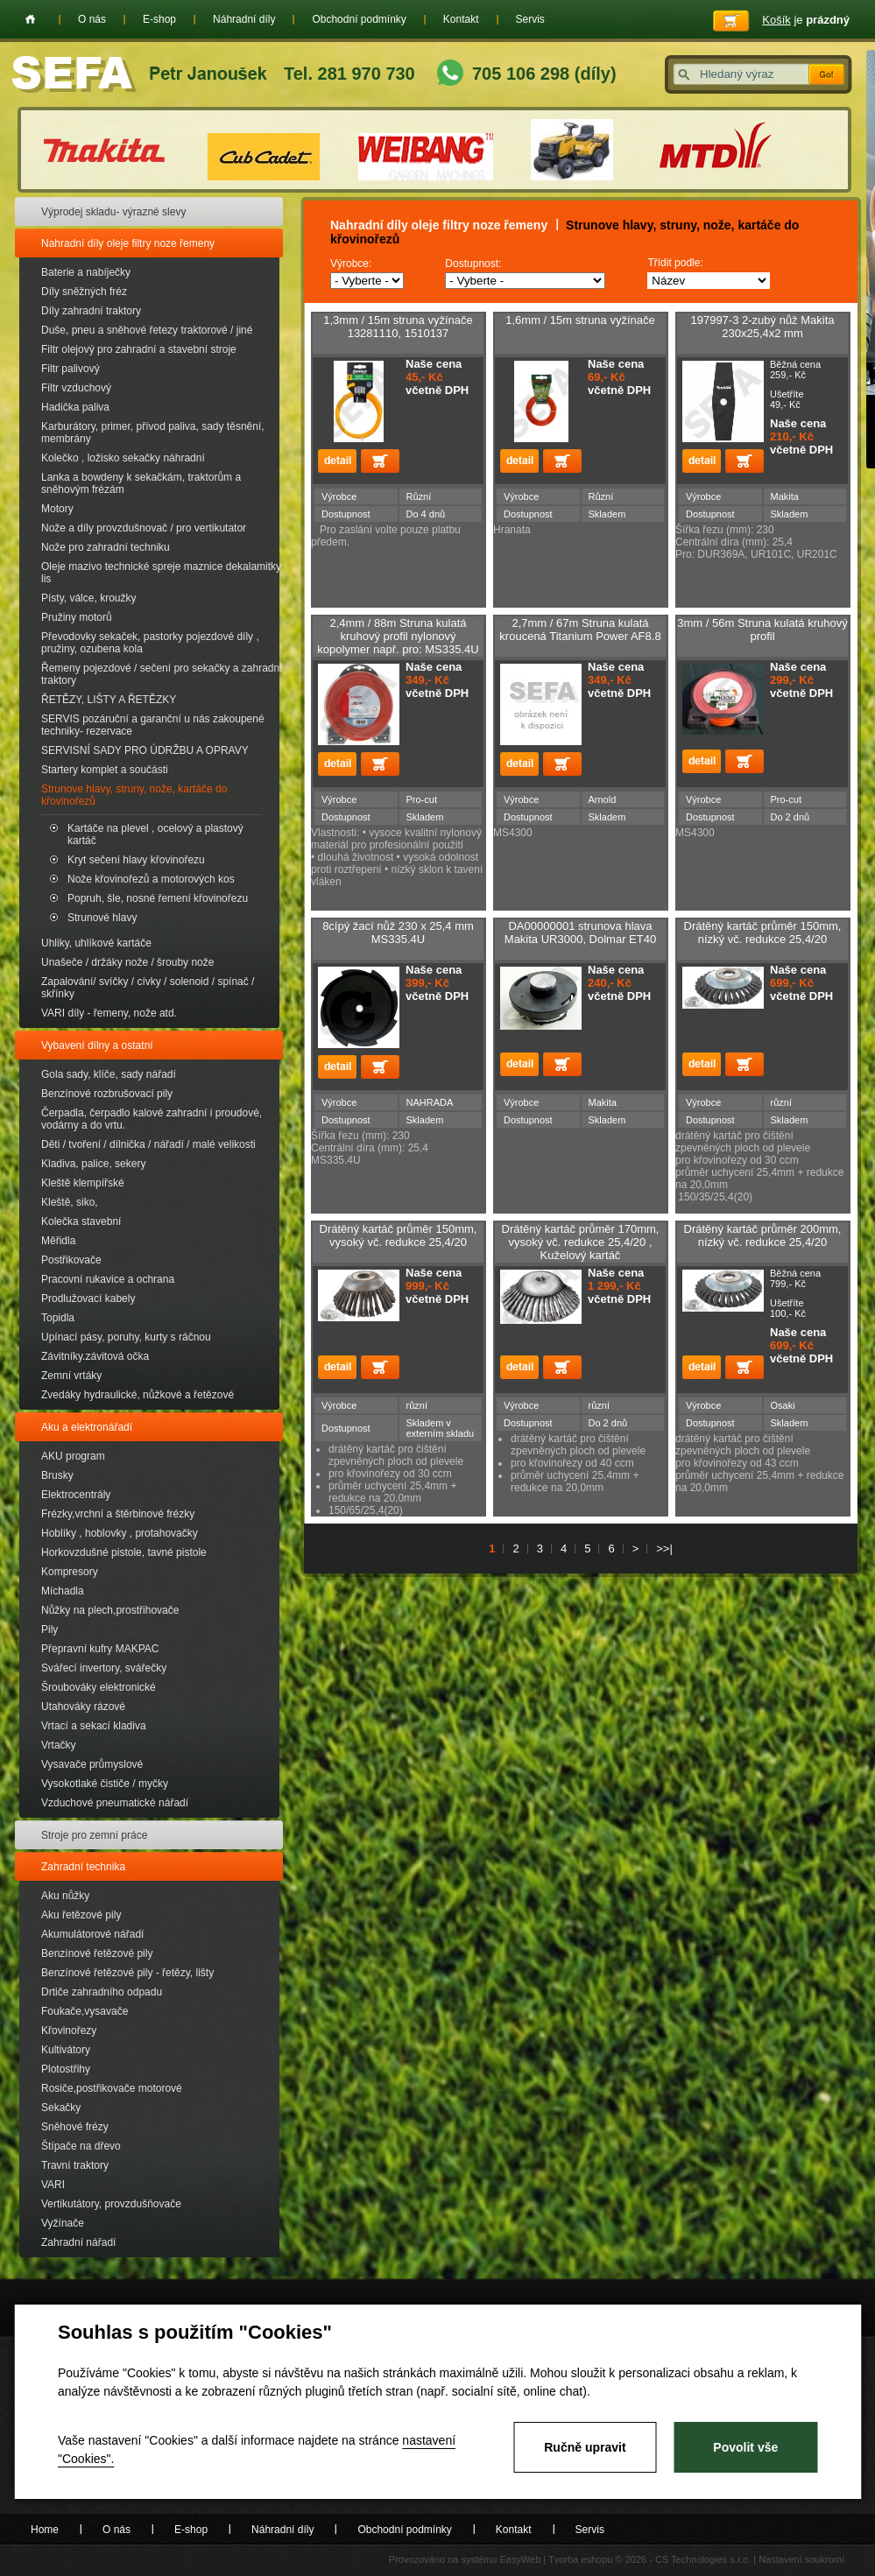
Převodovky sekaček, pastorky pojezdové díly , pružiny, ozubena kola (150, 642)
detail (337, 461)
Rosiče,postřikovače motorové (111, 2088)
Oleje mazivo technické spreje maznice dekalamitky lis (161, 572)
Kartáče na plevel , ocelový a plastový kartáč (155, 834)
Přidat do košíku (380, 461)
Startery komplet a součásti (104, 770)
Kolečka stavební (81, 1221)
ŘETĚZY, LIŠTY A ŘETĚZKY (108, 699)
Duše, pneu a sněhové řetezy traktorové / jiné (146, 330)
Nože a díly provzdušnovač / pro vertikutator (143, 528)
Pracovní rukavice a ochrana (107, 1279)
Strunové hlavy (102, 917)
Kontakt (461, 19)
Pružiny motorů (76, 617)
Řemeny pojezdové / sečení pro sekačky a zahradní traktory (161, 674)
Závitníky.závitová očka (95, 1356)
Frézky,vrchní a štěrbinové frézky (117, 1514)
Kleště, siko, (69, 1202)
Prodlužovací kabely (88, 1298)
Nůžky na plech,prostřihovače (110, 1610)
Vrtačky (58, 1745)
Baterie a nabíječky (86, 272)
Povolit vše (745, 2447)
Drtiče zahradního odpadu (101, 1992)
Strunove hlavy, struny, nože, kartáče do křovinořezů (134, 795)
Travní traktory (75, 2165)
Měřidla (58, 1241)
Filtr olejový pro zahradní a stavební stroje (138, 349)
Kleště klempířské (82, 1183)
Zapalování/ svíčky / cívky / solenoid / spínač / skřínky (147, 987)
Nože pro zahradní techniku (105, 547)
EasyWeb (519, 2559)
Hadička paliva (75, 407)
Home (30, 19)
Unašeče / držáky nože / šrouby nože (127, 962)
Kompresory (69, 1572)
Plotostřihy (65, 2069)
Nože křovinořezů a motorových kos (151, 879)
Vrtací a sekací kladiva (93, 1726)
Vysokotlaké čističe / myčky (104, 1783)
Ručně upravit (584, 2447)
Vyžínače (62, 2223)
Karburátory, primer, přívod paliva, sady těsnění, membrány (153, 432)
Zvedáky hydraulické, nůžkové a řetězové (137, 1395)
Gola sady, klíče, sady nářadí (108, 1074)
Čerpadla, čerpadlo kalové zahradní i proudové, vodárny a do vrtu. (151, 1119)
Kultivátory (65, 2050)
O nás (92, 19)
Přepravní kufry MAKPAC (100, 1649)
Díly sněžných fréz (84, 291)
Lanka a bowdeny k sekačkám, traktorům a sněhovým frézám (141, 483)
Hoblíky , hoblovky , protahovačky (119, 1533)
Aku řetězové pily (81, 1915)
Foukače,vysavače (84, 2011)
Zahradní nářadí (78, 2242)
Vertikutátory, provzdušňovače (111, 2204)
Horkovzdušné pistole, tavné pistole (124, 1552)
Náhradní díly (244, 19)
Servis (530, 19)
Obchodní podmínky (359, 19)
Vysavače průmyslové (92, 1764)
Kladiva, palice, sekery (93, 1164)
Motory (57, 509)
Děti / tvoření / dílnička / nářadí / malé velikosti (148, 1144)
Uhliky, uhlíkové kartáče (96, 943)
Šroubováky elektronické (98, 1687)
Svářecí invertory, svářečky (103, 1668)
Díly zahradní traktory (91, 311)
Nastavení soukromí (801, 2559)
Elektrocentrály (75, 1495)
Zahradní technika (83, 1867)
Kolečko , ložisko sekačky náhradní (123, 458)
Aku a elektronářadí (86, 1427)
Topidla (57, 1318)
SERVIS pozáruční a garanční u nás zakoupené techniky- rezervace (153, 725)
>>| (664, 1548)
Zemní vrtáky (71, 1375)
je (806, 19)
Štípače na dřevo (81, 2146)
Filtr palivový (70, 368)
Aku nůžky (65, 1896)
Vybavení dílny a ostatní (97, 1045)
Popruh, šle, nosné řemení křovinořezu (157, 898)
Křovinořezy (68, 2030)
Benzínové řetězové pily (96, 1953)
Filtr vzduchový (76, 388)
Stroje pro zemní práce (94, 1835)
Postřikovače (71, 1260)
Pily (49, 1629)
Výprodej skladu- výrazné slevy (113, 212)
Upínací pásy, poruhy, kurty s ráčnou (126, 1337)
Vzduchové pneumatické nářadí (114, 1803)
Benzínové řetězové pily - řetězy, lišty (127, 1973)
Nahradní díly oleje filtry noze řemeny (128, 243)
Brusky (57, 1475)
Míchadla (62, 1591)
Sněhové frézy (75, 2127)
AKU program (73, 1456)
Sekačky (61, 2107)
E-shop (159, 19)
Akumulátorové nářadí (92, 1934)
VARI (53, 2184)
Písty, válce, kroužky (88, 598)
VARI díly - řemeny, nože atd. (109, 1013)
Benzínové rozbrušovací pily (107, 1093)
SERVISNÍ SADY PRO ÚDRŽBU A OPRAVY (145, 750)
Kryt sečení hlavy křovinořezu (136, 860)
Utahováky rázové (83, 1706)
